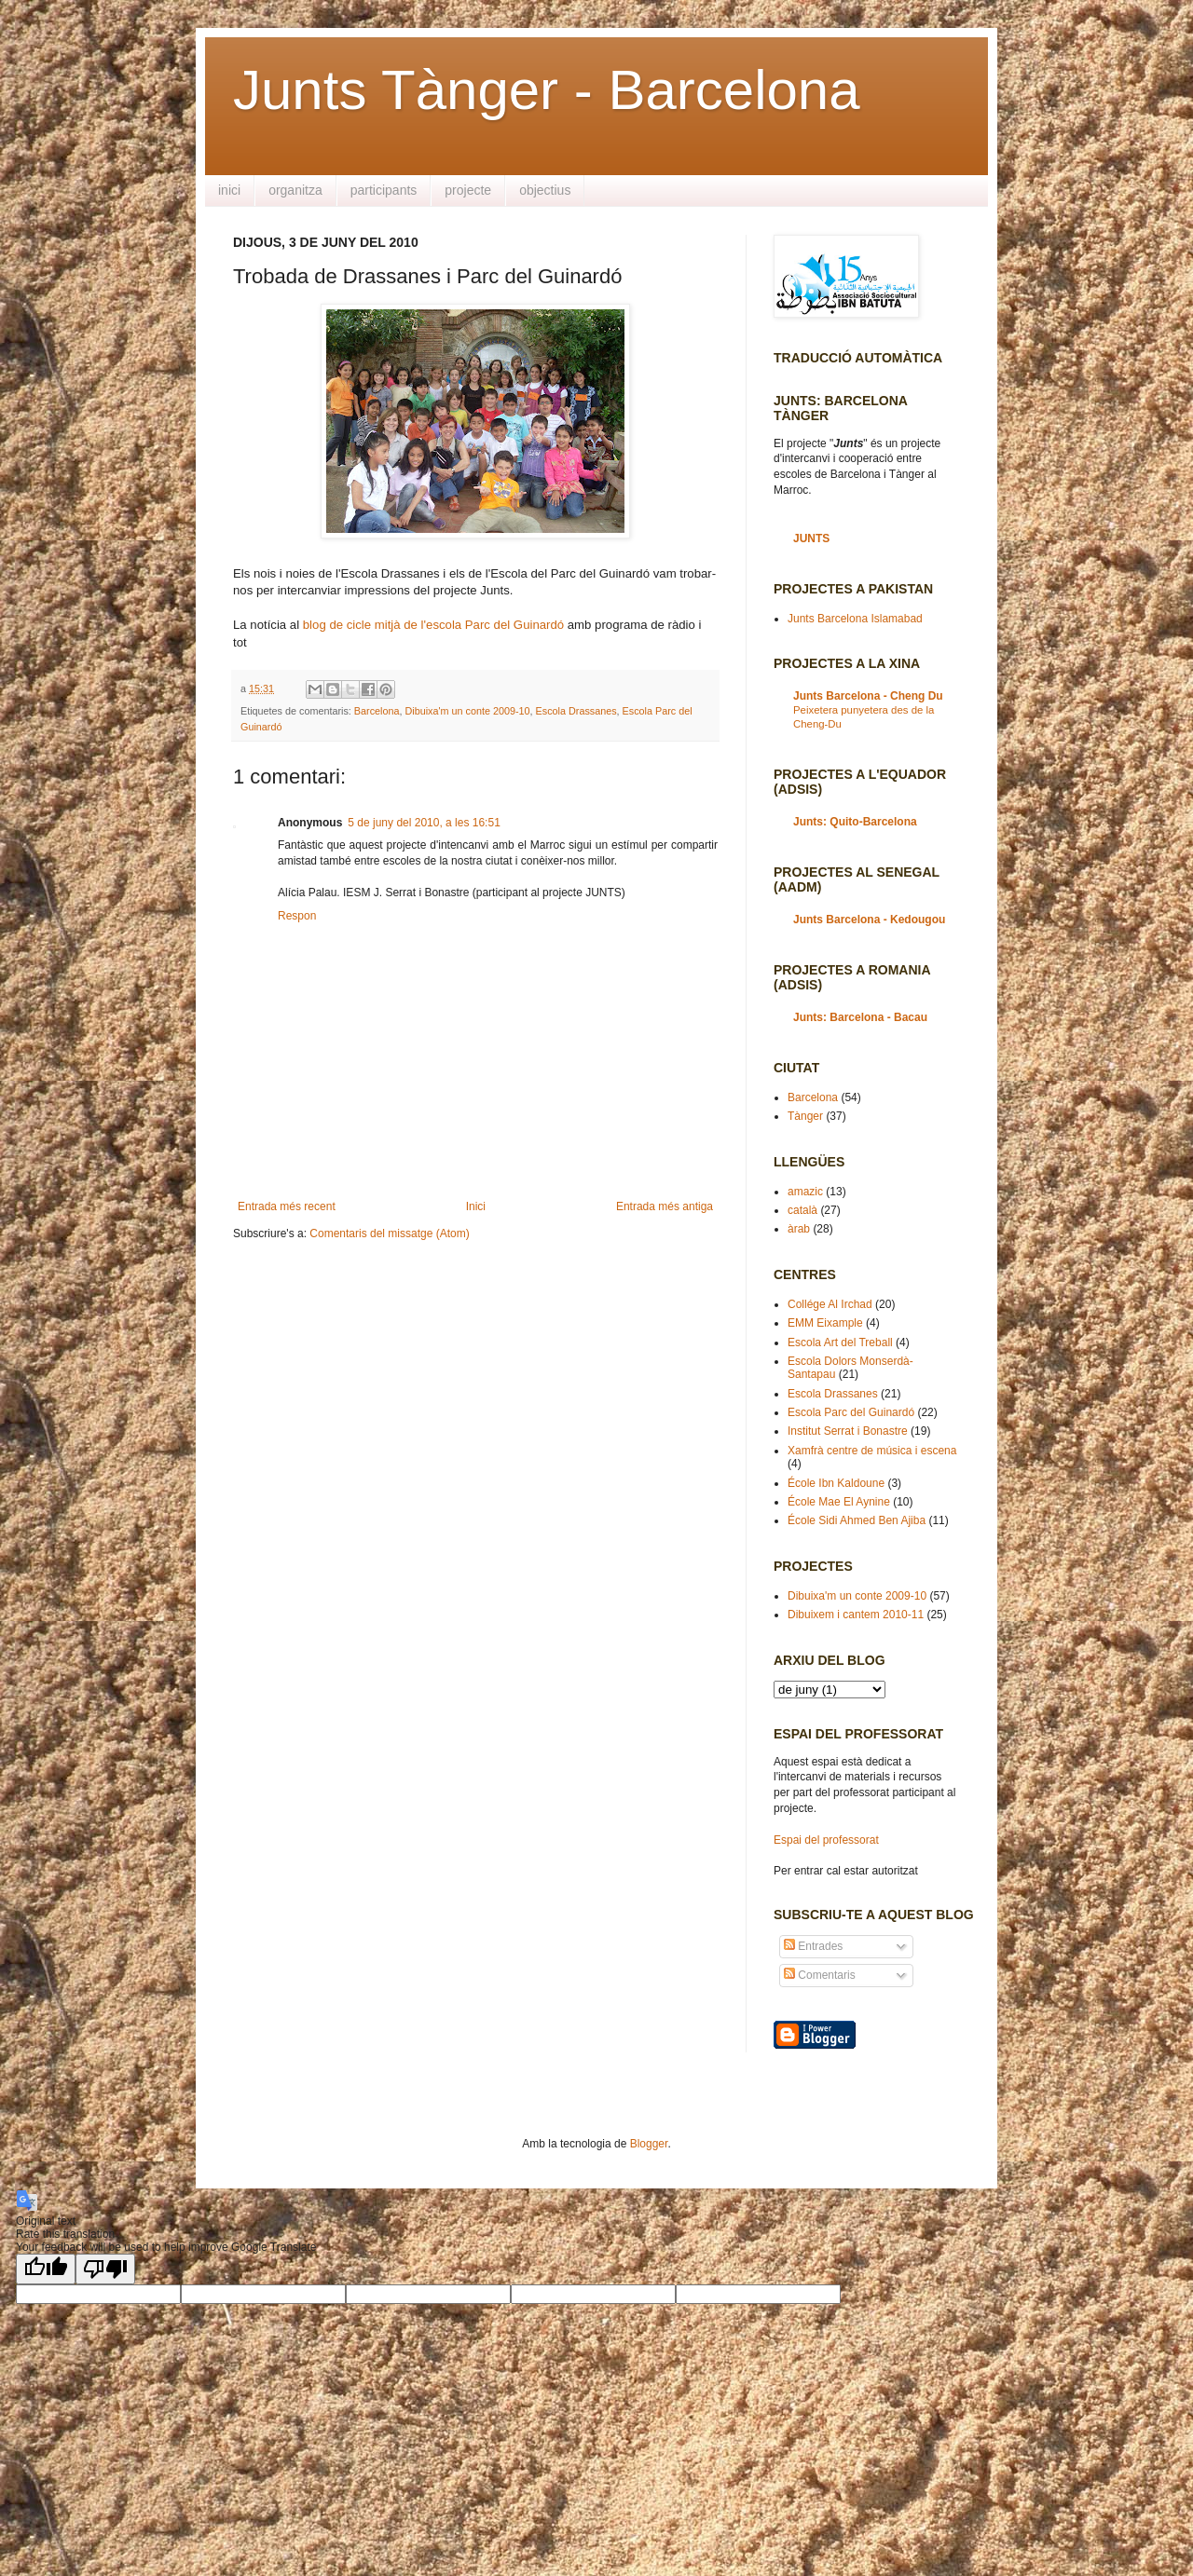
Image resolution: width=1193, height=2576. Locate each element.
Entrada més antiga (664, 1206)
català (802, 1210)
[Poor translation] (105, 2269)
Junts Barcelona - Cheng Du (868, 695)
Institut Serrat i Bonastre (848, 1431)
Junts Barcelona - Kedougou (869, 919)
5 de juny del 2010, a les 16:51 (424, 822)
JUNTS (811, 538)
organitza (295, 190)
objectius (544, 190)
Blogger (649, 2143)
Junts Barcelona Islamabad (855, 618)
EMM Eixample (825, 1322)
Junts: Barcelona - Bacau (860, 1017)
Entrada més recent (287, 1206)
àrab (799, 1228)
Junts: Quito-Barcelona (855, 821)
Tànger (805, 1116)
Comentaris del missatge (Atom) (389, 1233)
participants (384, 190)
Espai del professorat (826, 1840)
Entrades (813, 1946)
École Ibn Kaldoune (836, 1483)
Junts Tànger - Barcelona (546, 90)
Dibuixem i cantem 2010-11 (856, 1614)
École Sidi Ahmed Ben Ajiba (857, 1520)
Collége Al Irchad (830, 1304)
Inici (476, 1206)
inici (229, 190)
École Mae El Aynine (839, 1501)
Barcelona (377, 710)
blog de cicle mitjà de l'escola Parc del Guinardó (433, 625)
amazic (805, 1191)
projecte (468, 190)
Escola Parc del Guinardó (851, 1412)
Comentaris (820, 1975)
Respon (297, 915)
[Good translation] (45, 2269)
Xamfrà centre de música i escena (872, 1450)
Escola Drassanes (576, 710)
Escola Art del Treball (840, 1342)
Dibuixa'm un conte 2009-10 (467, 710)
